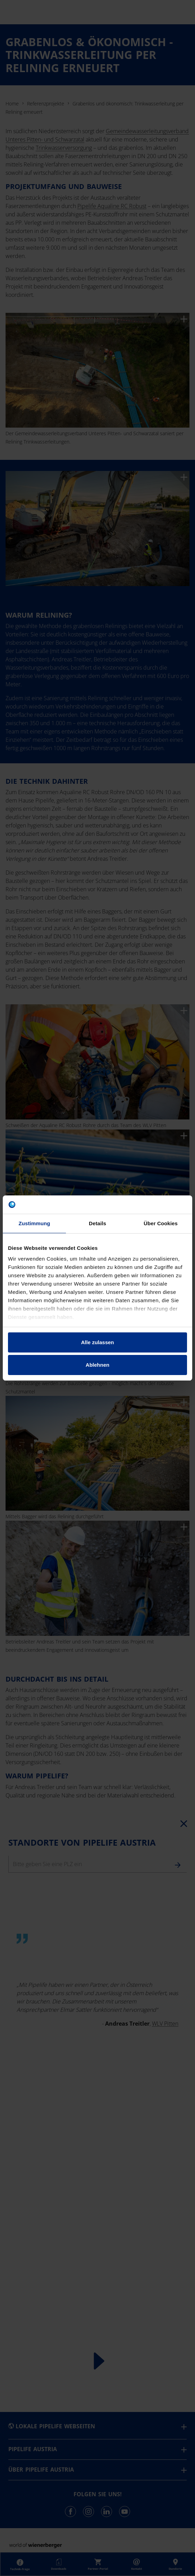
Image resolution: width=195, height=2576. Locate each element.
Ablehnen (97, 1365)
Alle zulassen (97, 1342)
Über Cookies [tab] (161, 1223)
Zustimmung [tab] (34, 1223)
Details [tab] (97, 1223)
